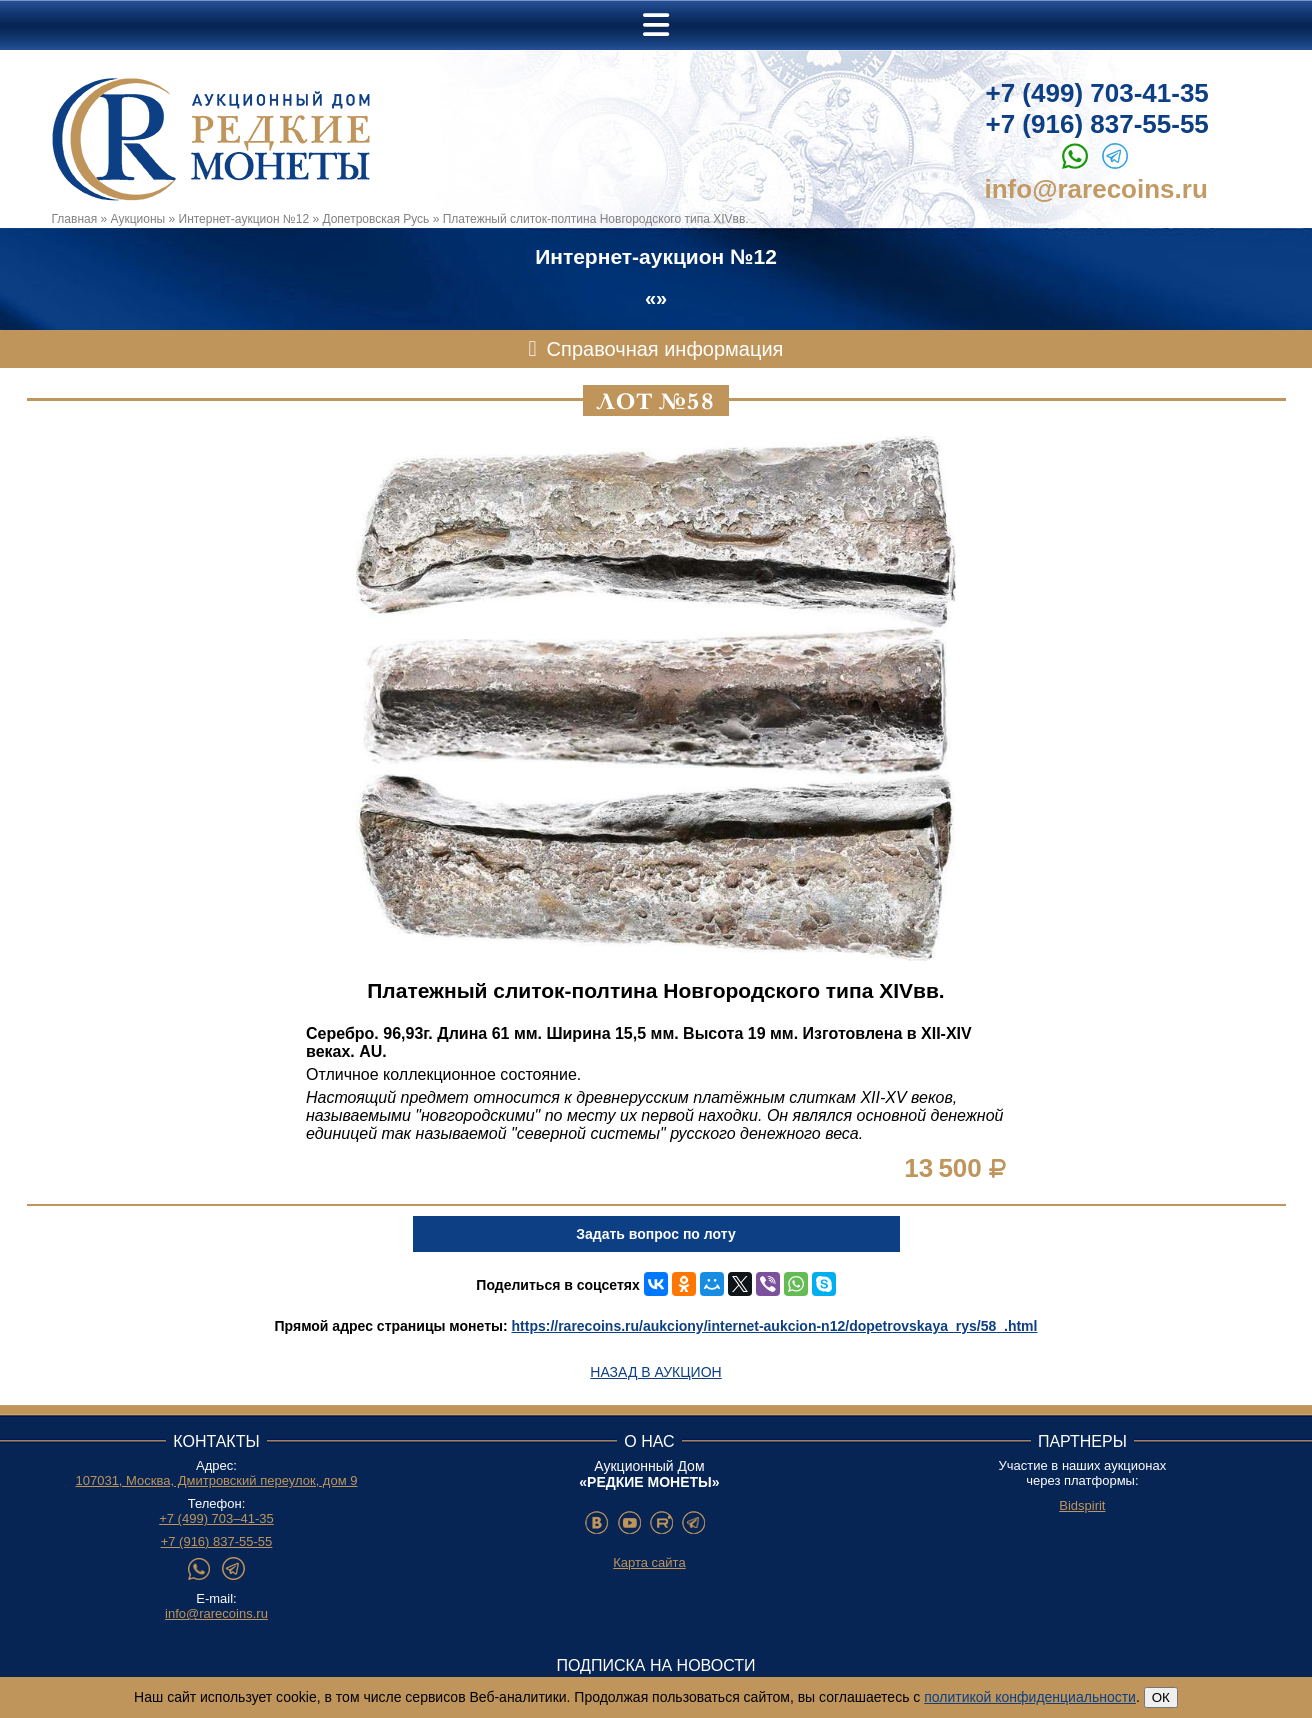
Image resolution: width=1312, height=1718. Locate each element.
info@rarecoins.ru (1096, 189)
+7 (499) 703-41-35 (1097, 93)
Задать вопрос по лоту (655, 1234)
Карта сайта (649, 1562)
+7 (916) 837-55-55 (1097, 124)
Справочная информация (665, 349)
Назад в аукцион (655, 1372)
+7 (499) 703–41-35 (216, 1518)
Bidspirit (1082, 1505)
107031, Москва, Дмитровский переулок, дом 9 (216, 1480)
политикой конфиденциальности (1030, 1697)
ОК (1161, 1697)
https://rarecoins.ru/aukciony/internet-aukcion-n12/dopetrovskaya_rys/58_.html (775, 1326)
